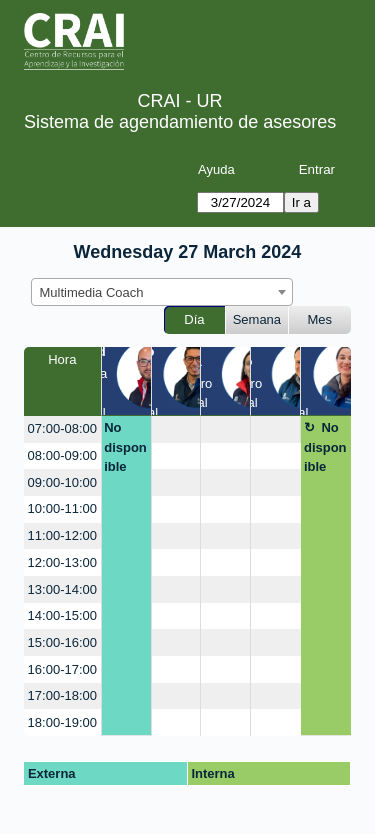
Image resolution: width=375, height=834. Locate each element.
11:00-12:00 (62, 535)
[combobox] (162, 292)
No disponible (125, 447)
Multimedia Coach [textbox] (92, 292)
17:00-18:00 (62, 695)
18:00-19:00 (62, 722)
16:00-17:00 (62, 669)
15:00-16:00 (62, 642)
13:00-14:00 (62, 589)
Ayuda (216, 169)
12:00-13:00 (62, 562)
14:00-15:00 (62, 615)
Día (194, 319)
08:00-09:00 (62, 455)
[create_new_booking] (176, 429)
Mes (320, 319)
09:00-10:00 (62, 482)
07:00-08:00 (62, 428)
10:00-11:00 (62, 508)
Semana (257, 319)
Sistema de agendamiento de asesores (180, 122)
